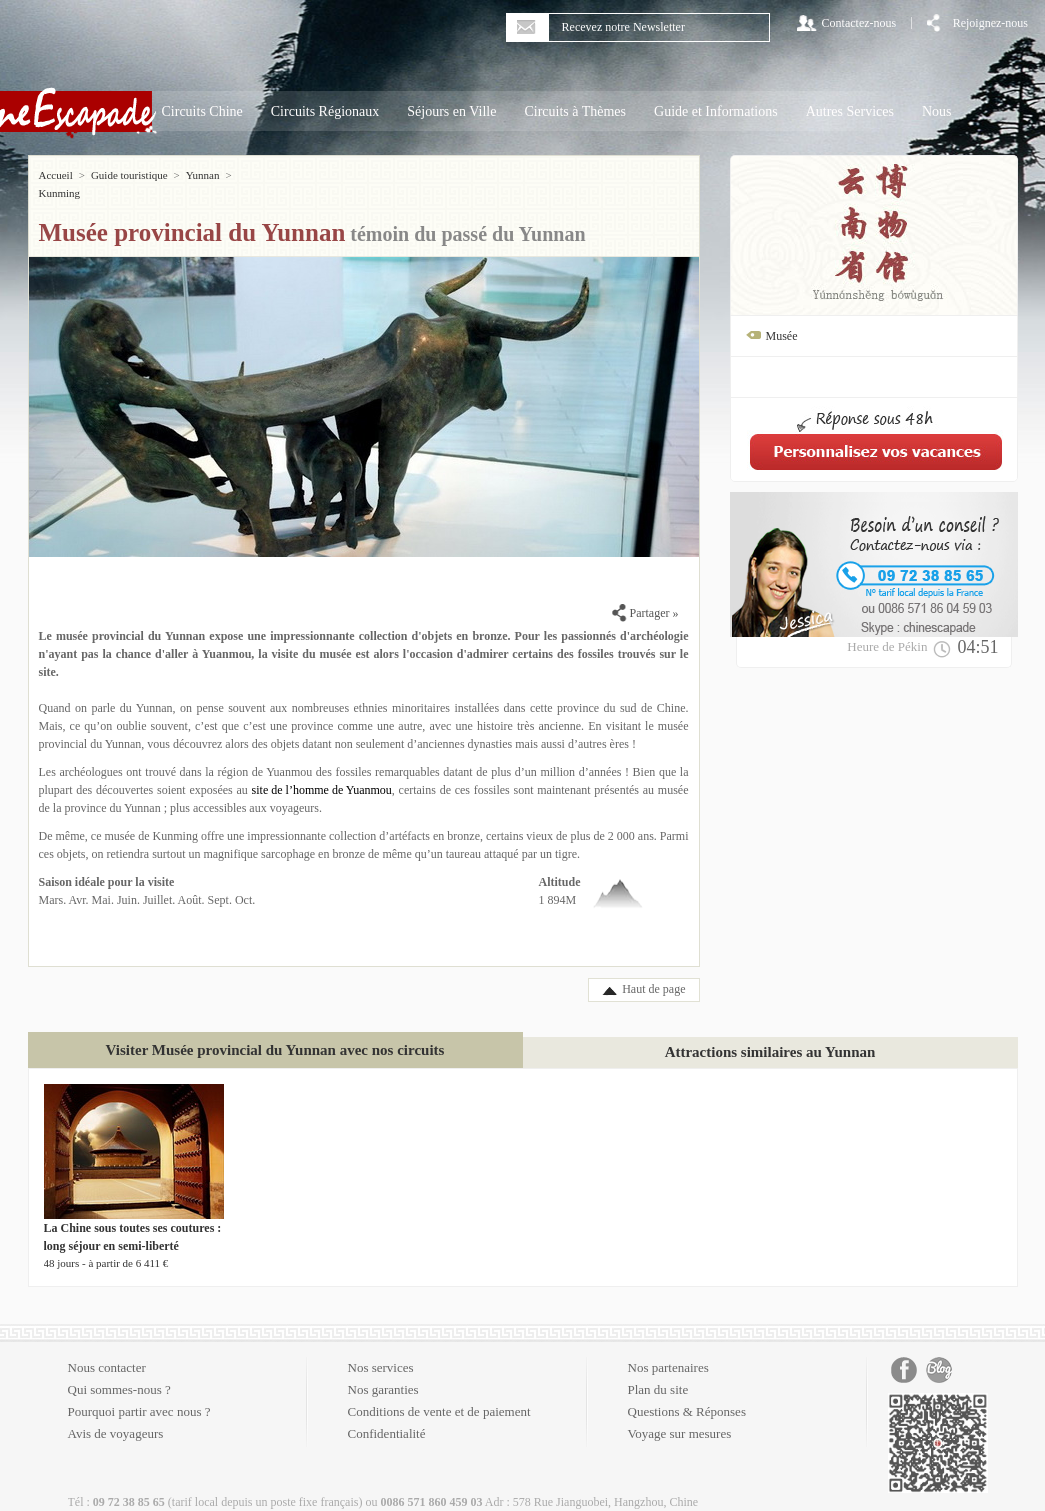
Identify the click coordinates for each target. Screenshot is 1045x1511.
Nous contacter (107, 1349)
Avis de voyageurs (116, 1415)
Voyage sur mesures (680, 1415)
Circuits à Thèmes (575, 111)
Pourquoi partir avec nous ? (139, 1393)
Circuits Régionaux (325, 111)
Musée (782, 336)
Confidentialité (387, 1415)
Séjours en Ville (451, 111)
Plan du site (658, 1371)
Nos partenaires (668, 1349)
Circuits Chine (202, 111)
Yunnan (203, 175)
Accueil (56, 175)
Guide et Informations (716, 111)
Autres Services (850, 111)
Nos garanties (383, 1371)
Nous (937, 111)
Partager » (645, 595)
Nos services (381, 1349)
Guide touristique (129, 175)
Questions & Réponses (687, 1393)
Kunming (259, 175)
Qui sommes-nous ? (119, 1371)
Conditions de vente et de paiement (439, 1393)
